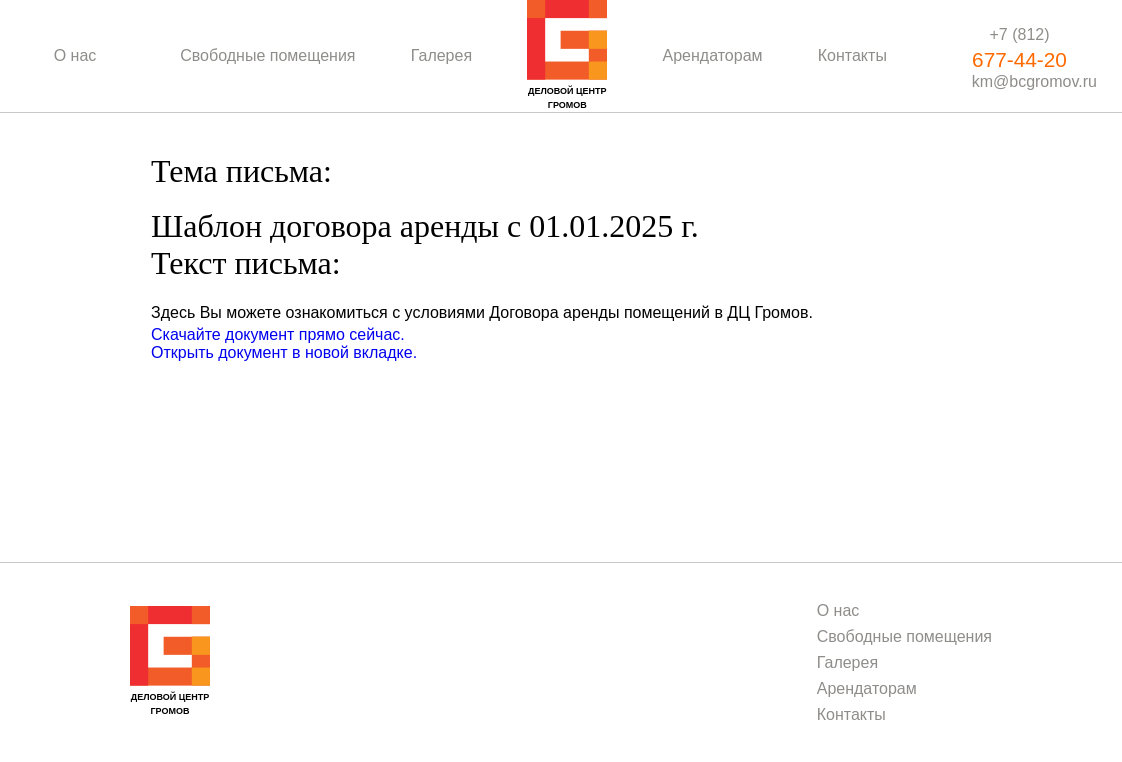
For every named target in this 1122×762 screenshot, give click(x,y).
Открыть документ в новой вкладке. (284, 352)
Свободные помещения (267, 55)
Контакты (852, 55)
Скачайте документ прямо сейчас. (278, 334)
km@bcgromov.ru (1034, 81)
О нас (75, 55)
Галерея (441, 55)
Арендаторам (713, 55)
